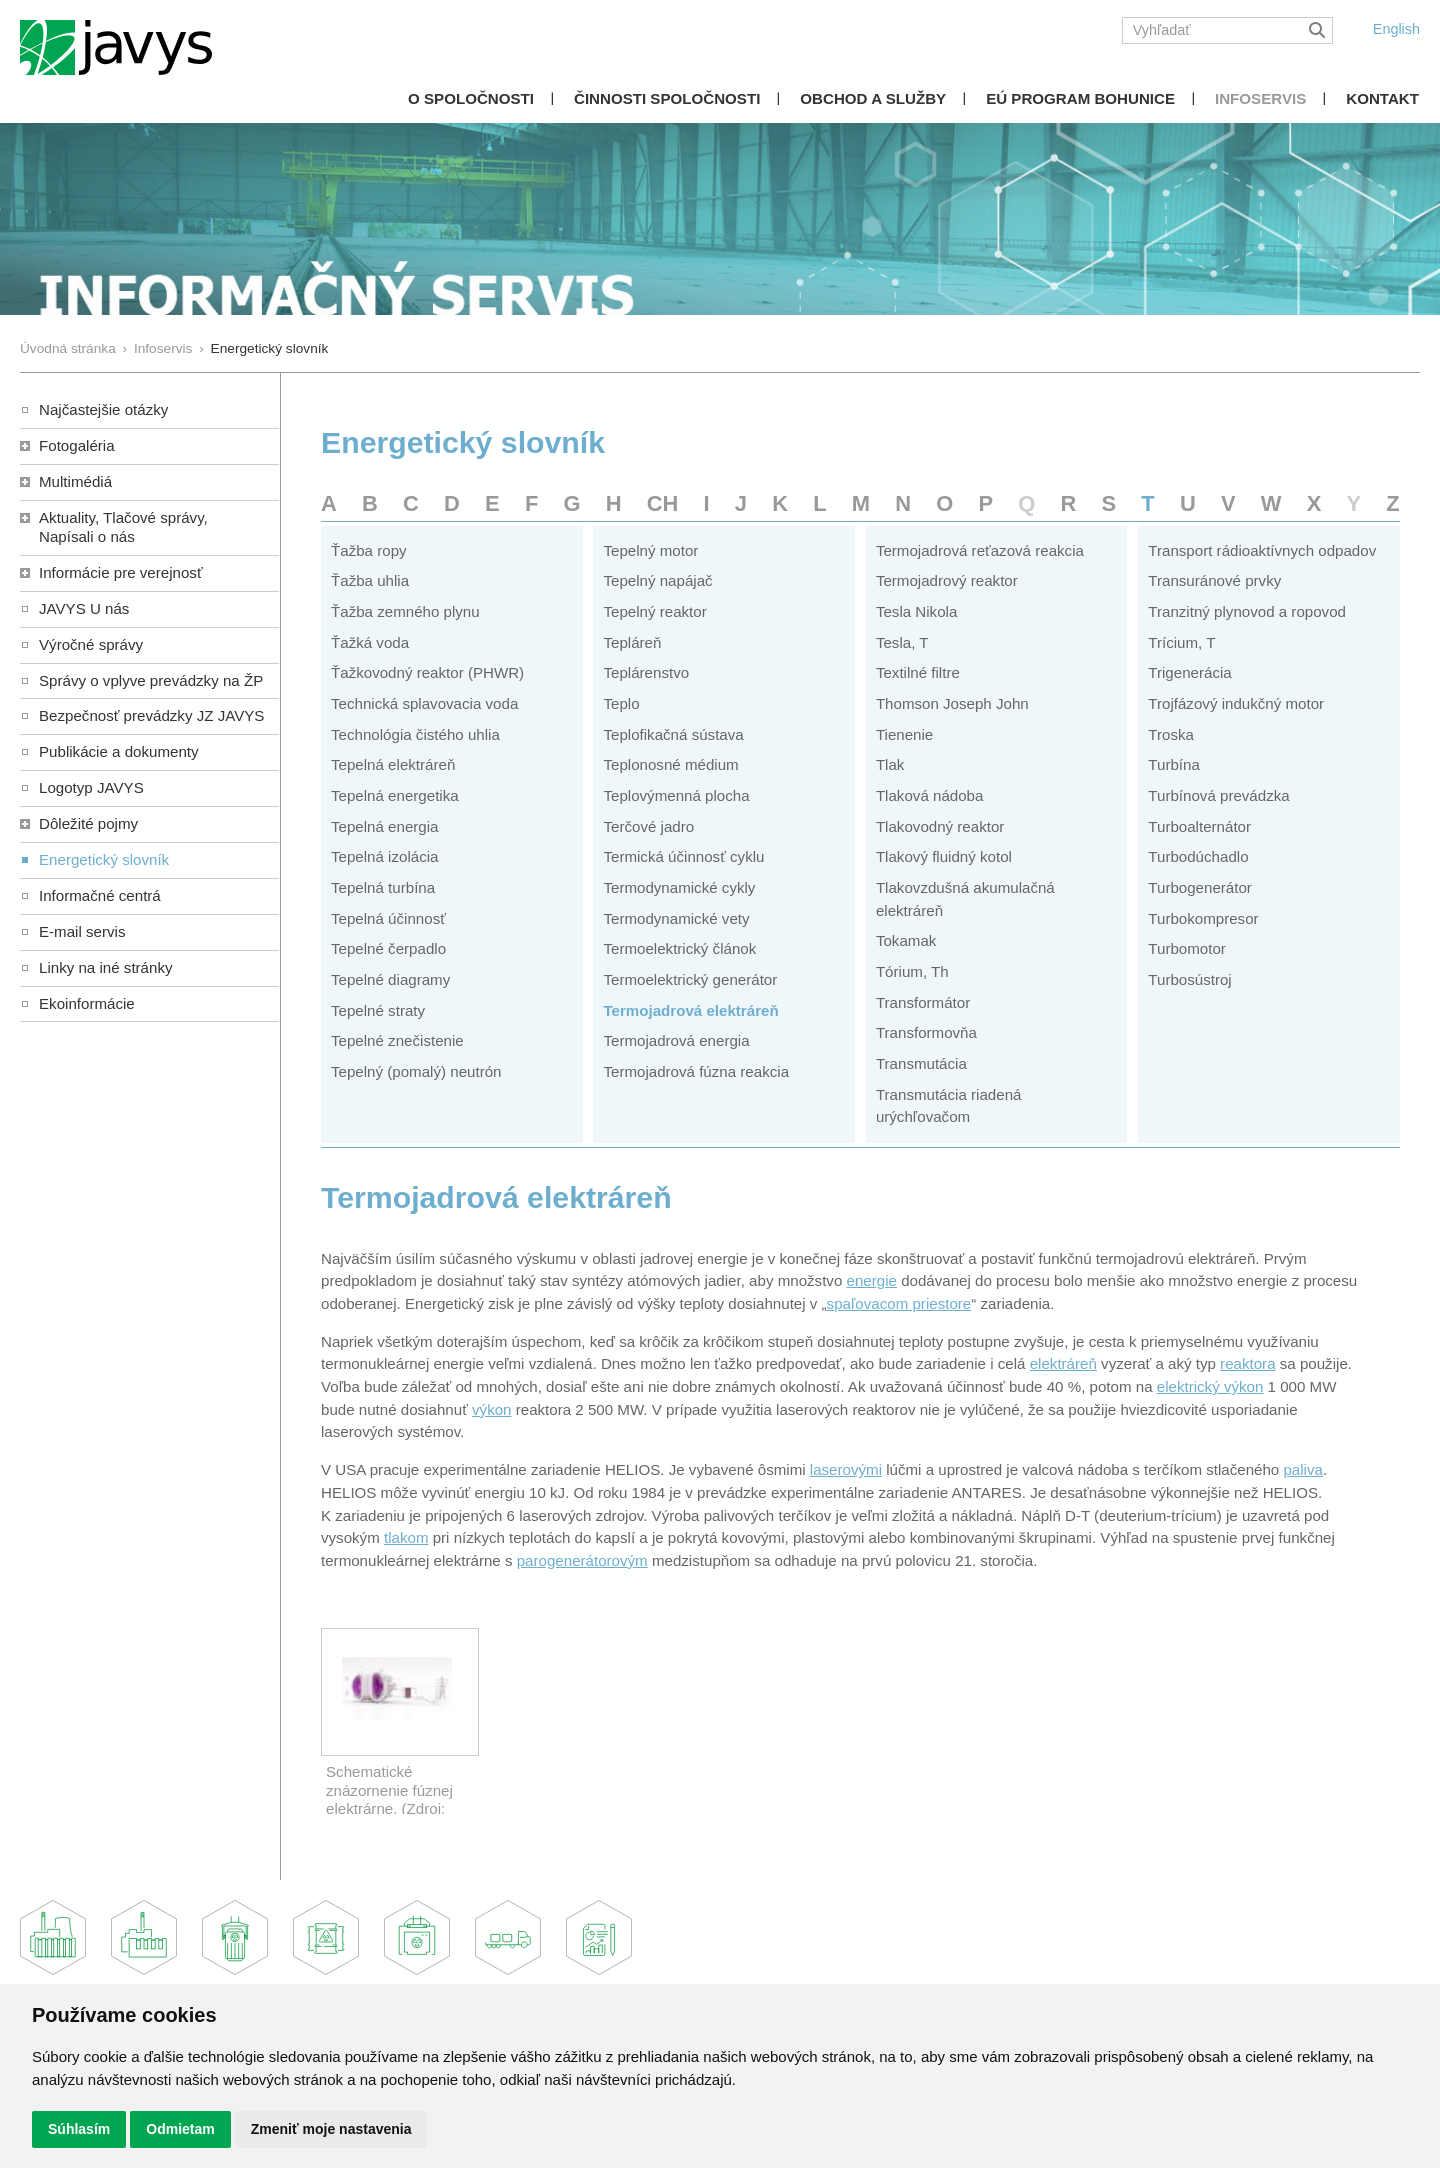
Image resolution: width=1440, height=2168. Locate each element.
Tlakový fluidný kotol (944, 856)
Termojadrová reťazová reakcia (980, 550)
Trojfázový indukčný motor (1236, 703)
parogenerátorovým (582, 1560)
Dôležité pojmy (88, 823)
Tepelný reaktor (654, 611)
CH (663, 503)
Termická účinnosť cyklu (683, 856)
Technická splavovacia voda (424, 703)
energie (872, 1280)
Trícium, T (1181, 642)
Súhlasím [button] (79, 2129)
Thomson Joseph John (952, 703)
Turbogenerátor (1200, 887)
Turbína (1174, 764)
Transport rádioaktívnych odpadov (1262, 550)
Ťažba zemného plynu (405, 611)
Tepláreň (632, 642)
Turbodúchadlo (1198, 856)
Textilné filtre (918, 672)
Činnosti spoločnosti (667, 98)
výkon (491, 1409)
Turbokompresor (1203, 918)
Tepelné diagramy (390, 979)
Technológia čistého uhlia (415, 734)
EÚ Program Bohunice (1080, 98)
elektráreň (1063, 1363)
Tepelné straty (378, 1010)
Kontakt (1382, 98)
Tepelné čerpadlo (388, 948)
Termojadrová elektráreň (690, 1010)
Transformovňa (926, 1032)
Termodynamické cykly (679, 887)
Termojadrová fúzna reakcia (696, 1071)
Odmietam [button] (180, 2129)
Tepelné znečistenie (397, 1040)
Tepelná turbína (383, 887)
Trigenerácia (1189, 672)
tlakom (406, 1537)
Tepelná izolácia (385, 856)
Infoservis (1260, 98)
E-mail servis (82, 931)
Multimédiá (75, 481)
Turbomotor (1187, 948)
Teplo (621, 703)
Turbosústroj (1189, 979)
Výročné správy (91, 644)
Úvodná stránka (68, 348)
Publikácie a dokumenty (119, 751)
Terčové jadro (648, 826)
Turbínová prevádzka (1218, 795)
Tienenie (904, 734)
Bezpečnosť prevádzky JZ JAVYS (151, 715)
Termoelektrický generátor (690, 979)
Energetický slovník (104, 859)
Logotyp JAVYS (91, 787)
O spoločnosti (471, 98)
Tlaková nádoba (930, 795)
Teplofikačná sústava (673, 734)
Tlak (890, 764)
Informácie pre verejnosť (121, 572)
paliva (1302, 1469)
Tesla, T (902, 642)
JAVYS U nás (84, 608)
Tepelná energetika (395, 795)
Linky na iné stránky (106, 967)
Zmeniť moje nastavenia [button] (331, 2129)
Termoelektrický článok (679, 948)
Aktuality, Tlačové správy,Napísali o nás (123, 527)
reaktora (1247, 1363)
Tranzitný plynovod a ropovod (1247, 611)
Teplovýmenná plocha (676, 795)
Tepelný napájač (657, 580)
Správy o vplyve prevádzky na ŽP (151, 680)
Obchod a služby (873, 98)
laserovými (846, 1469)
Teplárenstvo (646, 672)
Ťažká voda (370, 642)
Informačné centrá (100, 895)
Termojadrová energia (676, 1040)
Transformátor (923, 1002)
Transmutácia (921, 1063)
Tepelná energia (385, 826)
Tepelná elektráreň (393, 764)
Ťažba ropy (369, 550)
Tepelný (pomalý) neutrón (416, 1071)
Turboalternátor (1199, 826)
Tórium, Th (912, 971)
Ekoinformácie (87, 1003)
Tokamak (906, 940)
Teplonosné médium (670, 764)
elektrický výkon (1210, 1386)
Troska (1171, 734)
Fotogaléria (77, 445)
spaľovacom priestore (899, 1303)
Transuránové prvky (1214, 580)
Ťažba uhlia (370, 580)
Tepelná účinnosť (388, 918)
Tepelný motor (650, 550)
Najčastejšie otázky (103, 409)
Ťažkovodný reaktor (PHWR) (427, 672)
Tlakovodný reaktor (940, 826)
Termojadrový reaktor (947, 580)
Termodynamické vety (676, 918)
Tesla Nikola (916, 611)
